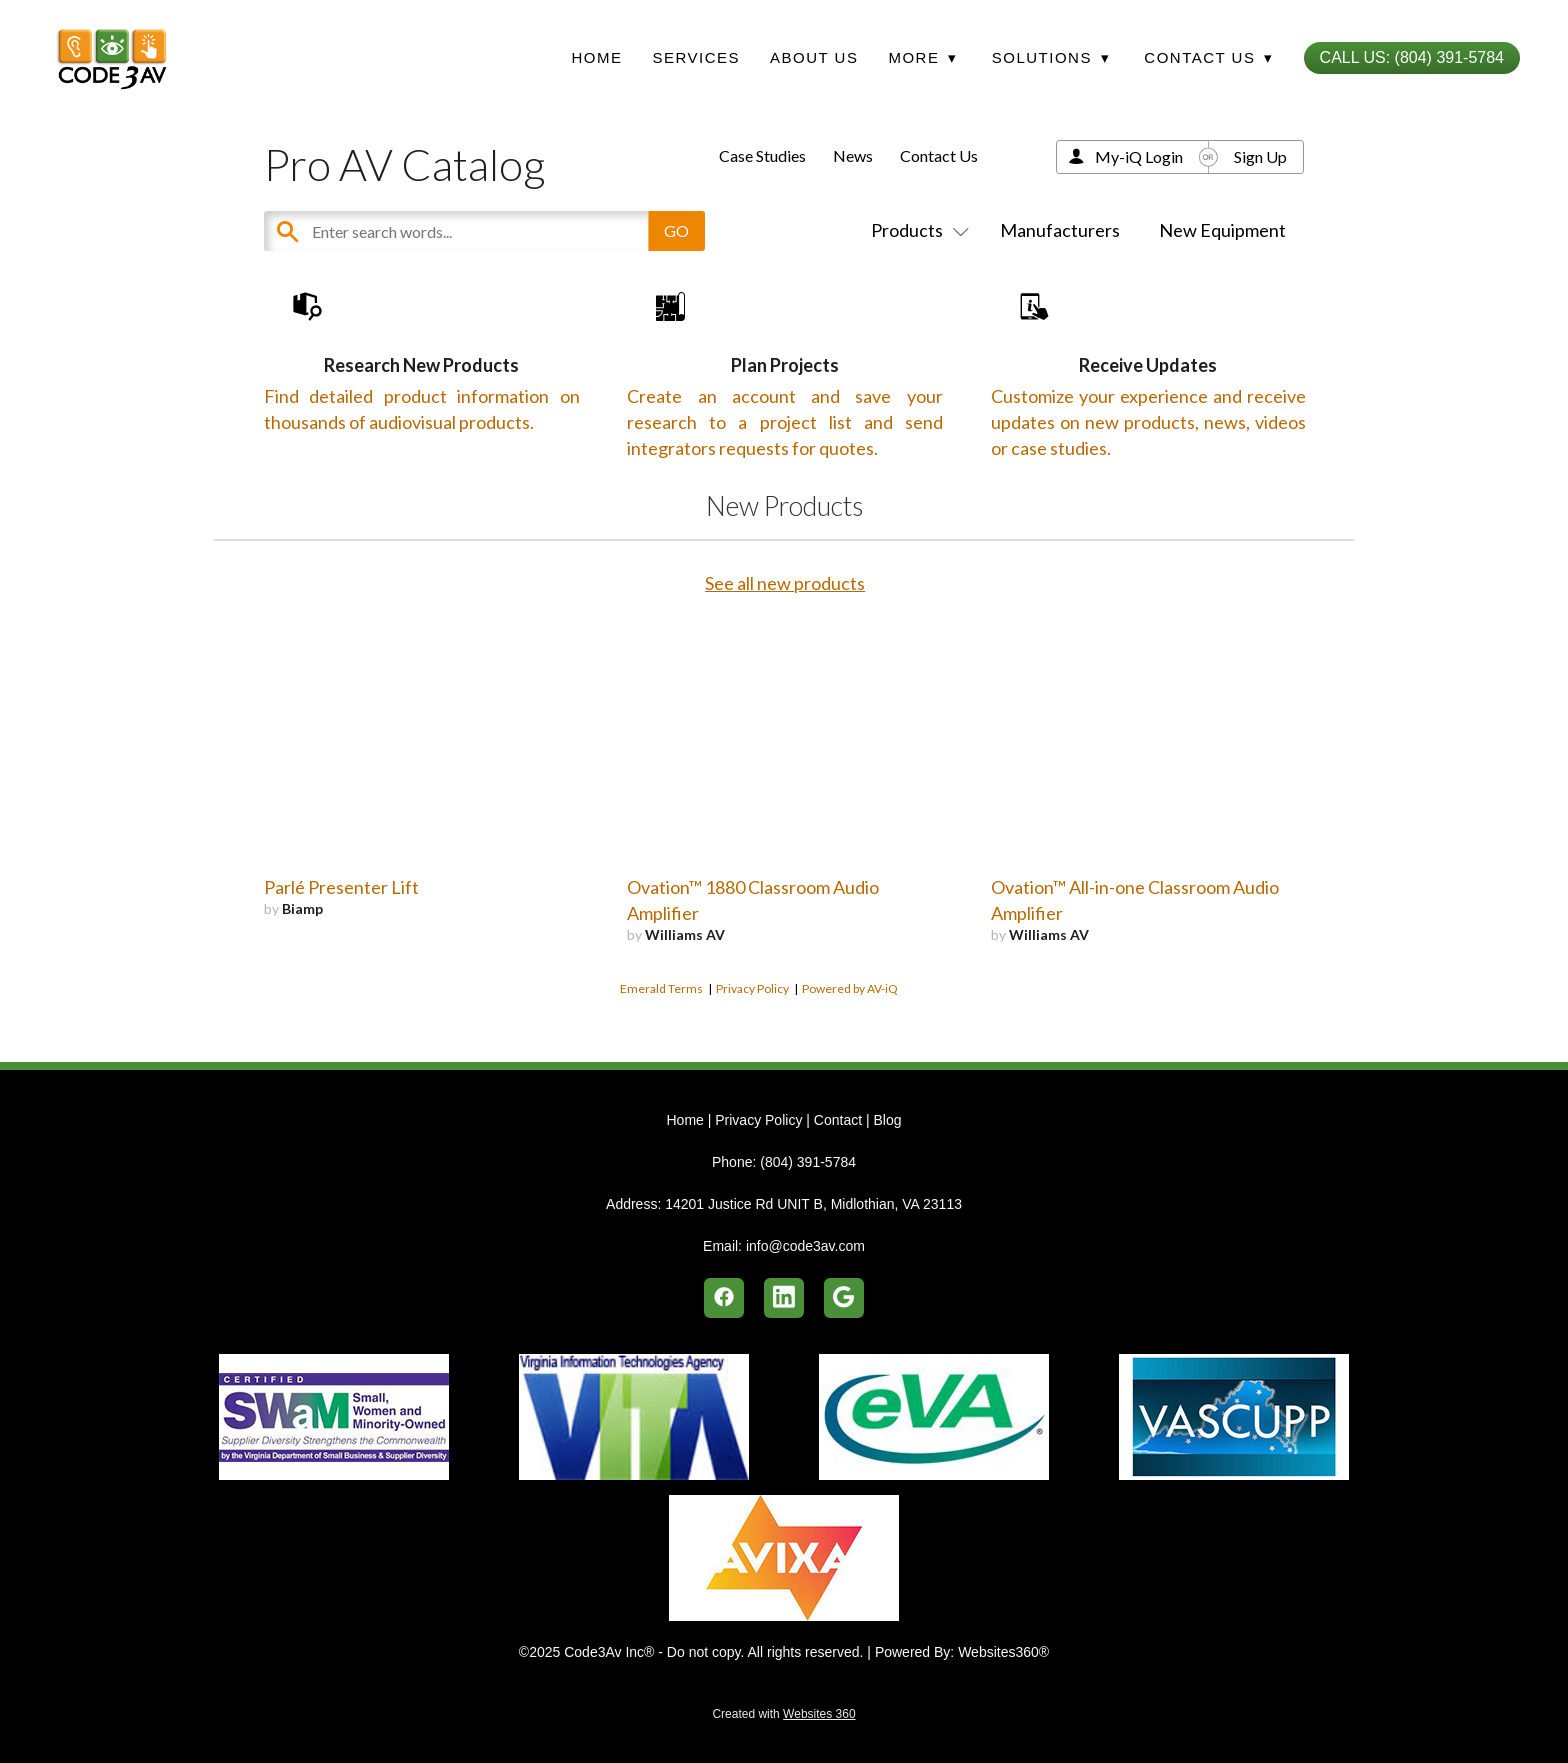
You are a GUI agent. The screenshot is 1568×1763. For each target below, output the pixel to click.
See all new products (785, 643)
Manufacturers (1060, 230)
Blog (887, 1120)
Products (916, 230)
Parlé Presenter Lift (341, 947)
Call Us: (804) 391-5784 (1412, 57)
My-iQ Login (1139, 156)
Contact (838, 1120)
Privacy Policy (752, 1048)
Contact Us (939, 155)
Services (696, 57)
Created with (783, 1714)
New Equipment (1222, 230)
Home (596, 57)
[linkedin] (784, 1298)
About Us (814, 57)
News (853, 155)
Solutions (1051, 57)
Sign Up (1260, 156)
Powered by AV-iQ (850, 1048)
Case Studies (762, 155)
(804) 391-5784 (808, 1162)
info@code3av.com (805, 1246)
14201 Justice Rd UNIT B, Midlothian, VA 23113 (813, 1204)
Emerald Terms (661, 1048)
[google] (844, 1298)
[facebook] (724, 1298)
